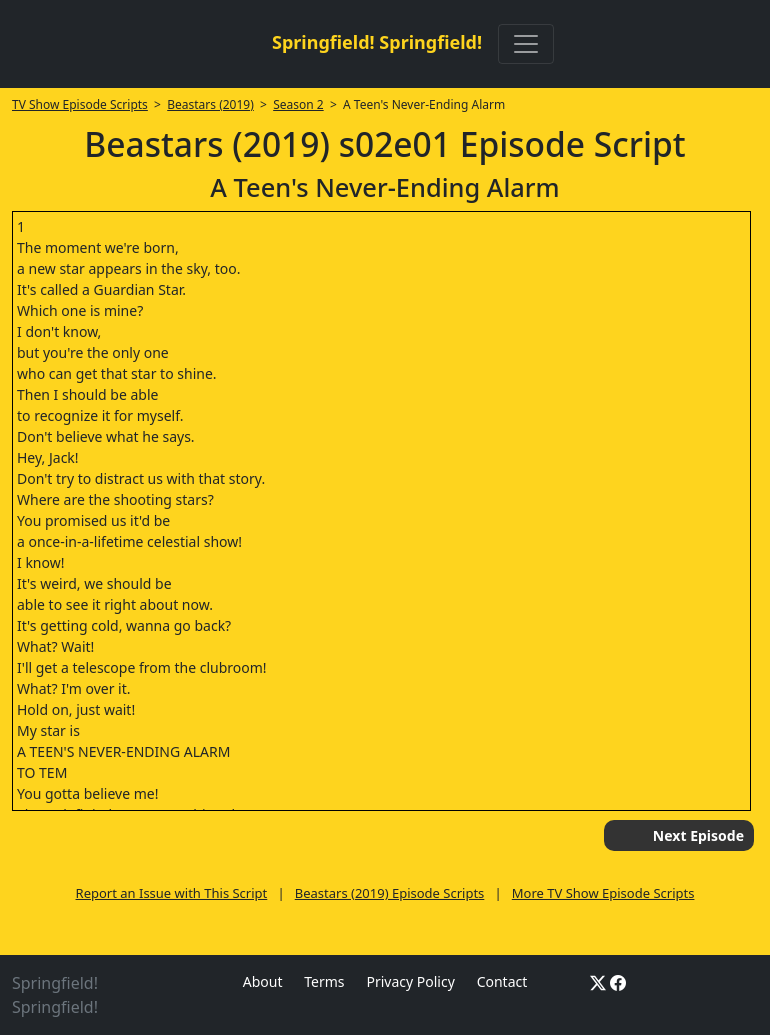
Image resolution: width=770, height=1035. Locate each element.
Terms (324, 981)
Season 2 (298, 104)
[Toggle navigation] (526, 44)
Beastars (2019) (210, 104)
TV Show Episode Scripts (80, 104)
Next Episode (698, 835)
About (263, 981)
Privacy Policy (410, 981)
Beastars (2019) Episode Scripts (390, 893)
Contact (502, 981)
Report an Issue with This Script (172, 893)
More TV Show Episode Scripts (603, 893)
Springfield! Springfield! (377, 42)
